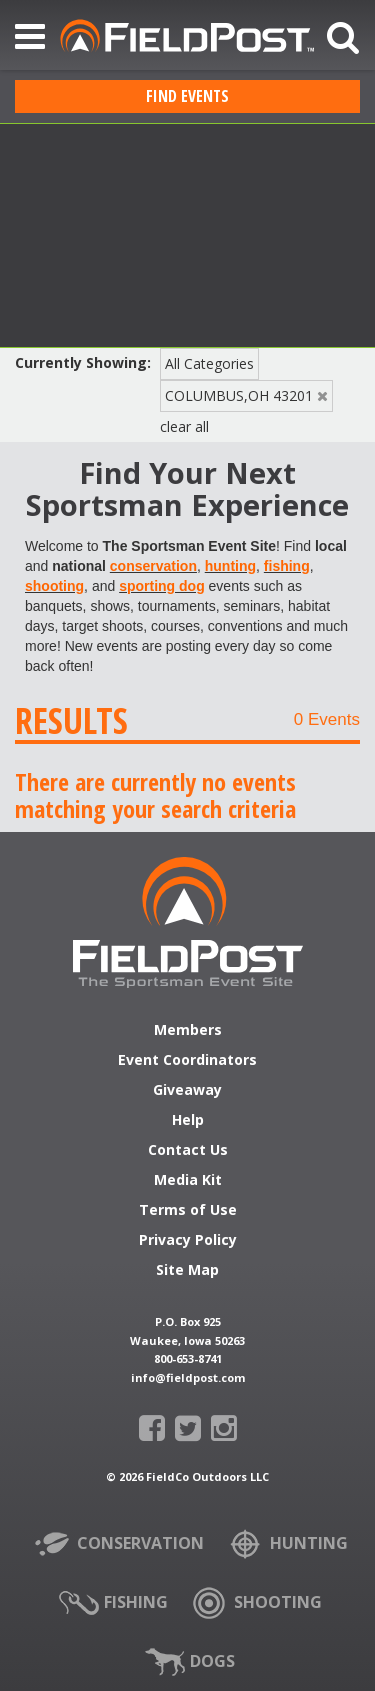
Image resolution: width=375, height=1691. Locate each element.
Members (188, 1031)
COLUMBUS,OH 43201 (239, 395)
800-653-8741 (188, 1358)
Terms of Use (188, 1211)
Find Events (187, 96)
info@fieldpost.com (188, 1377)
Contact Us (188, 1151)
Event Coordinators (187, 1061)
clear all (184, 426)
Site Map (187, 1271)
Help (188, 1121)
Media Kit (188, 1181)
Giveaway (187, 1091)
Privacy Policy (188, 1241)
